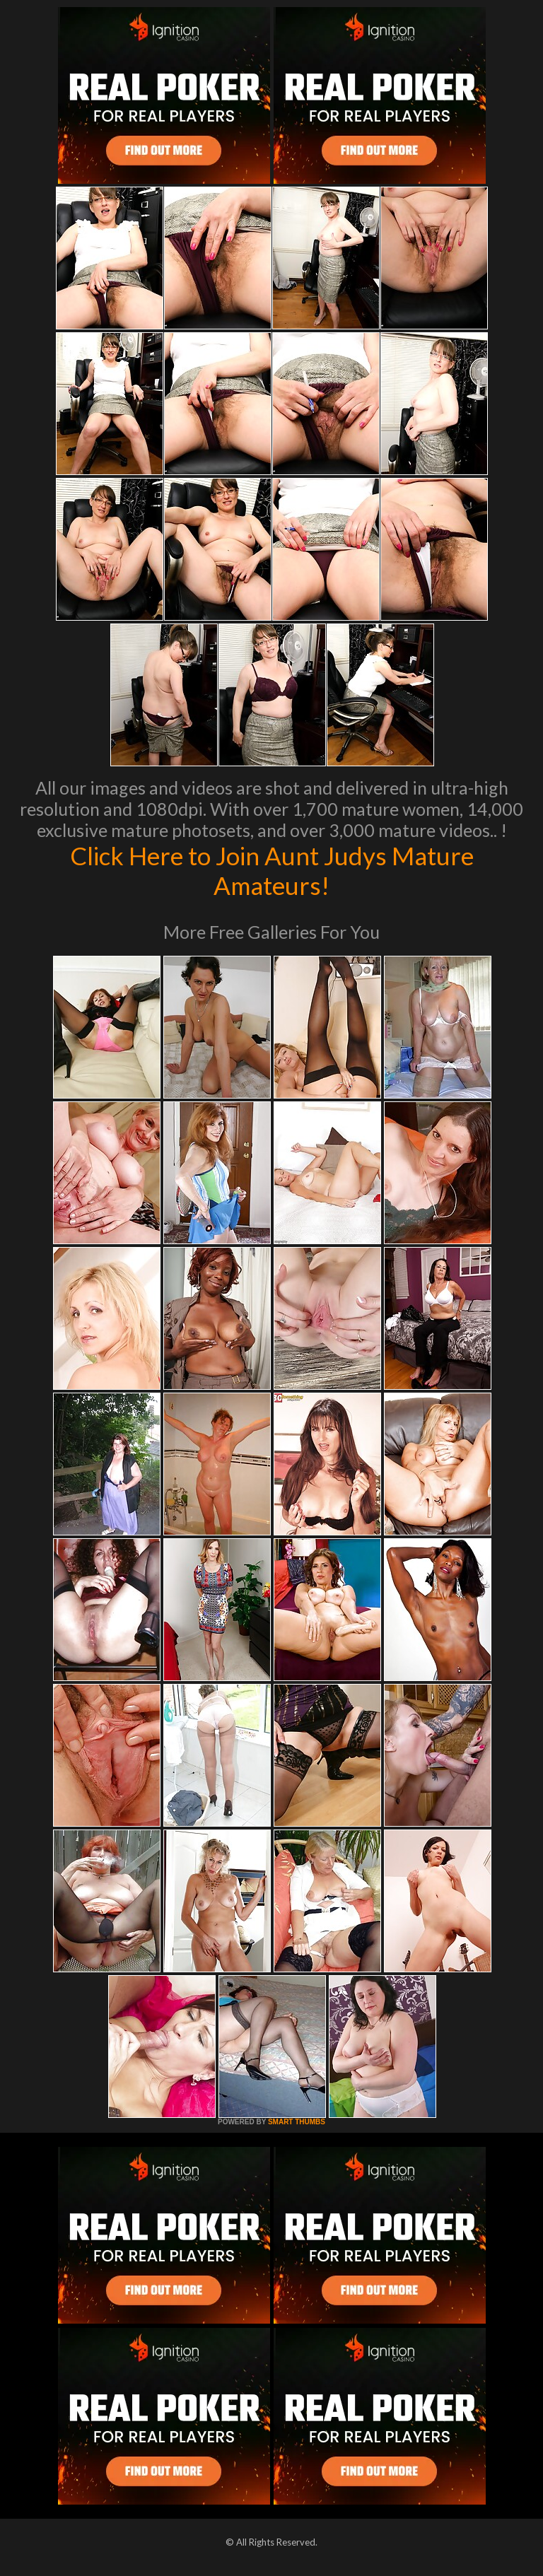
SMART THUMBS (296, 2122)
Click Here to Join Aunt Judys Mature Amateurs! (272, 870)
